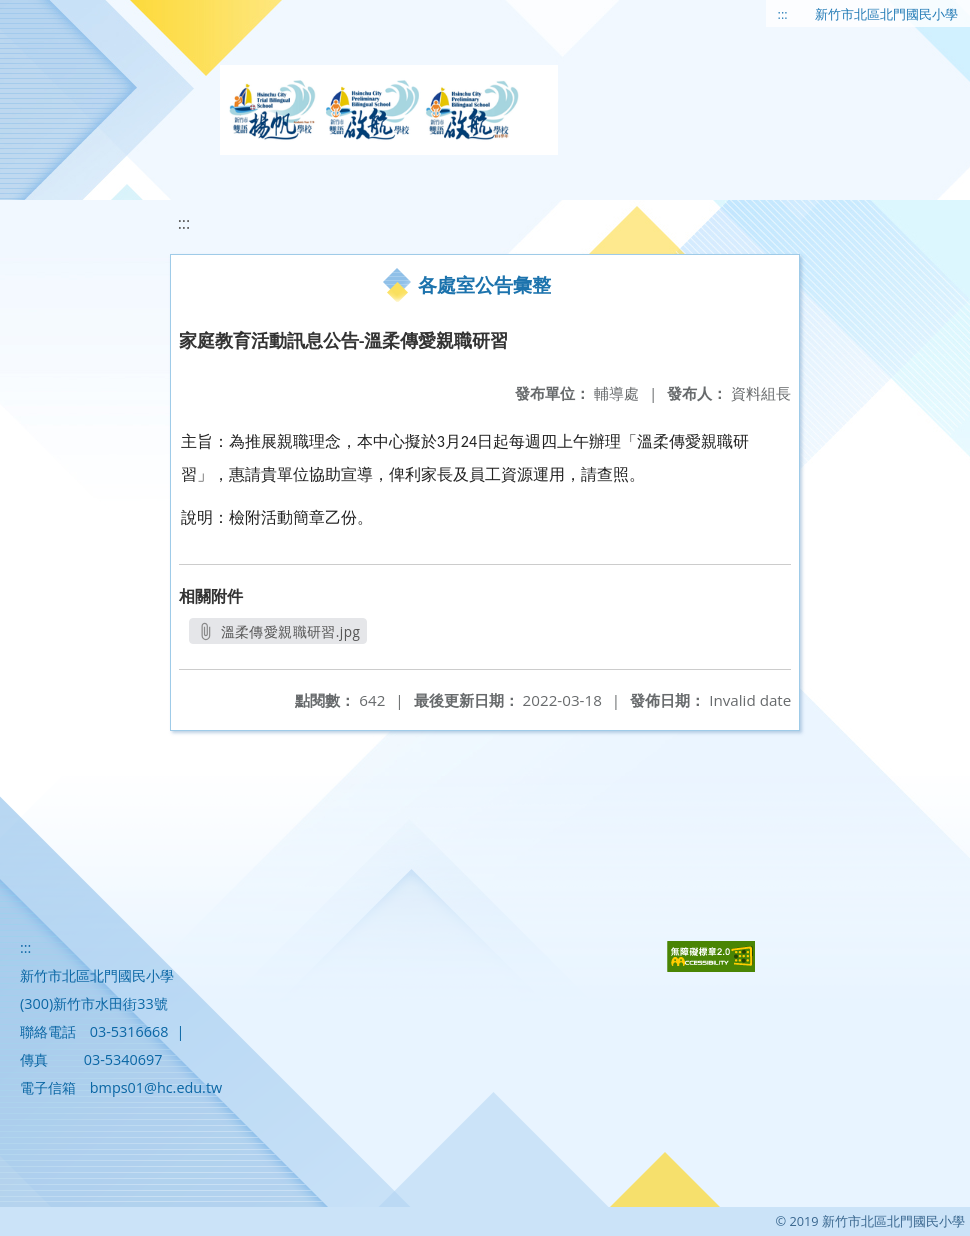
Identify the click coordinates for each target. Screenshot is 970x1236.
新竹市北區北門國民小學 (886, 14)
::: (783, 14)
